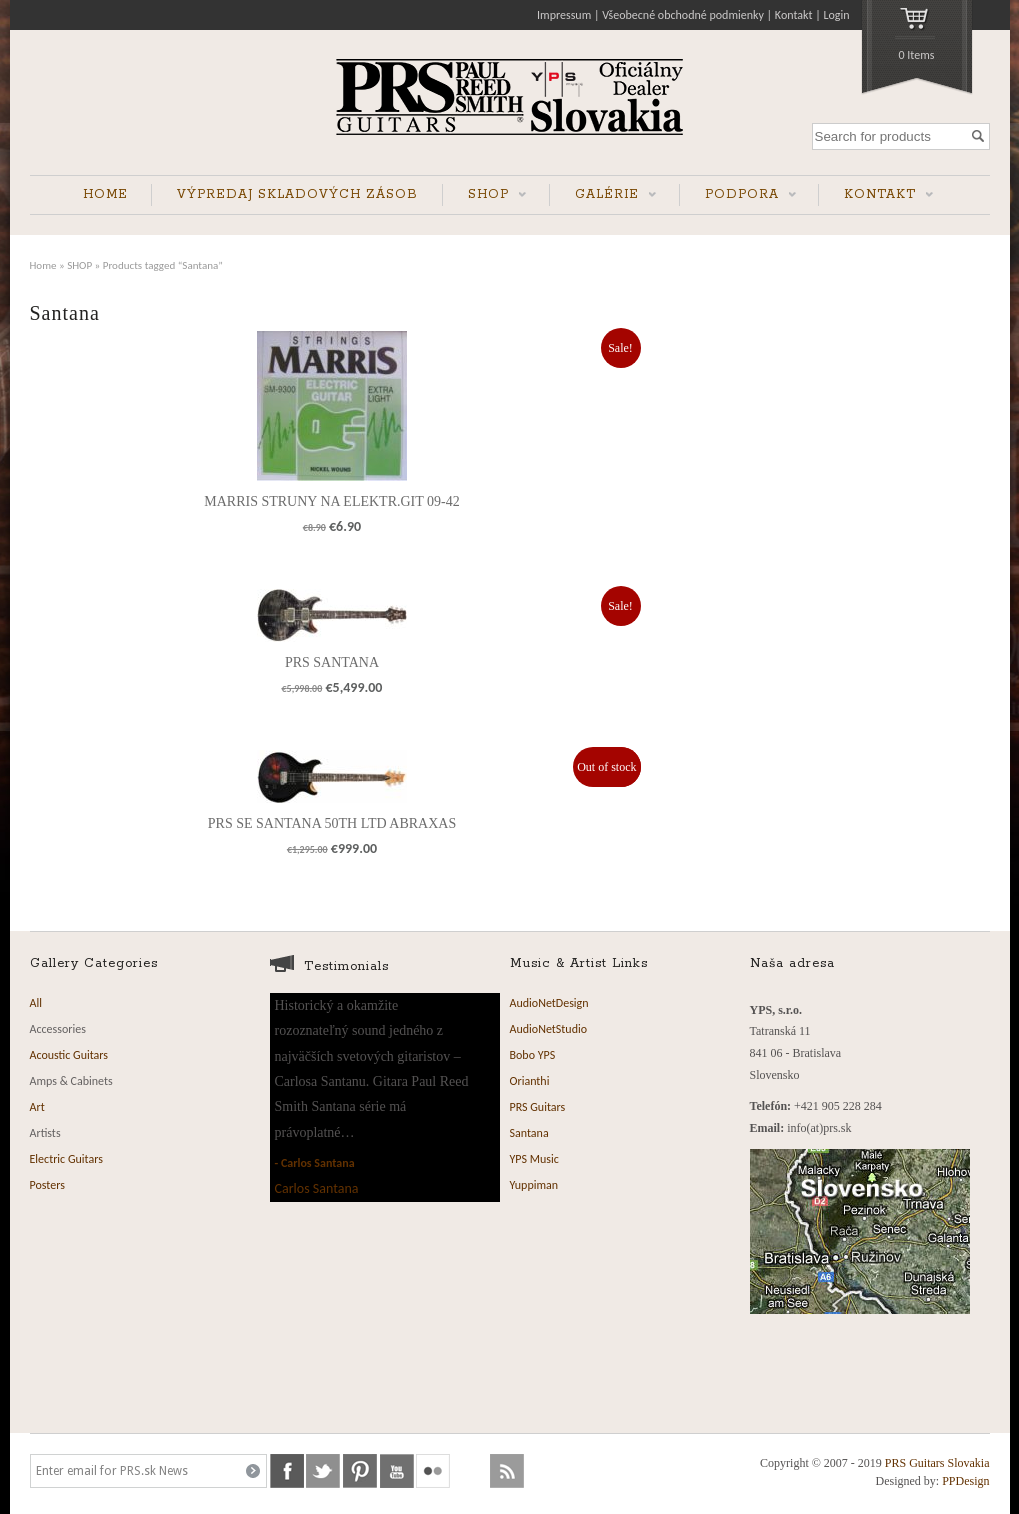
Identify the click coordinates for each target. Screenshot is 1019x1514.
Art (37, 1107)
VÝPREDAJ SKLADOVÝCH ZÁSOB (297, 194)
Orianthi (530, 1081)
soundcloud (470, 1471)
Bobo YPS (533, 1055)
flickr (433, 1471)
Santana (529, 1133)
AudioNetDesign (549, 1003)
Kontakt (794, 15)
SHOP (484, 196)
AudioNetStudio (549, 1029)
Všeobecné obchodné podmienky (683, 15)
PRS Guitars (538, 1107)
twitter (323, 1471)
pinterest (360, 1471)
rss (507, 1471)
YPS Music (534, 1159)
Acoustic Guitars (69, 1055)
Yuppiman (534, 1185)
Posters (47, 1185)
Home (43, 265)
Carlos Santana (318, 1163)
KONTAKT (876, 196)
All (36, 1003)
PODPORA (738, 196)
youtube (397, 1471)
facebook (287, 1471)
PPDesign (965, 1481)
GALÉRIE (603, 196)
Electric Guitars (66, 1159)
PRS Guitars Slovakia (937, 1463)
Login (836, 15)
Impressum (564, 15)
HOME (105, 194)
